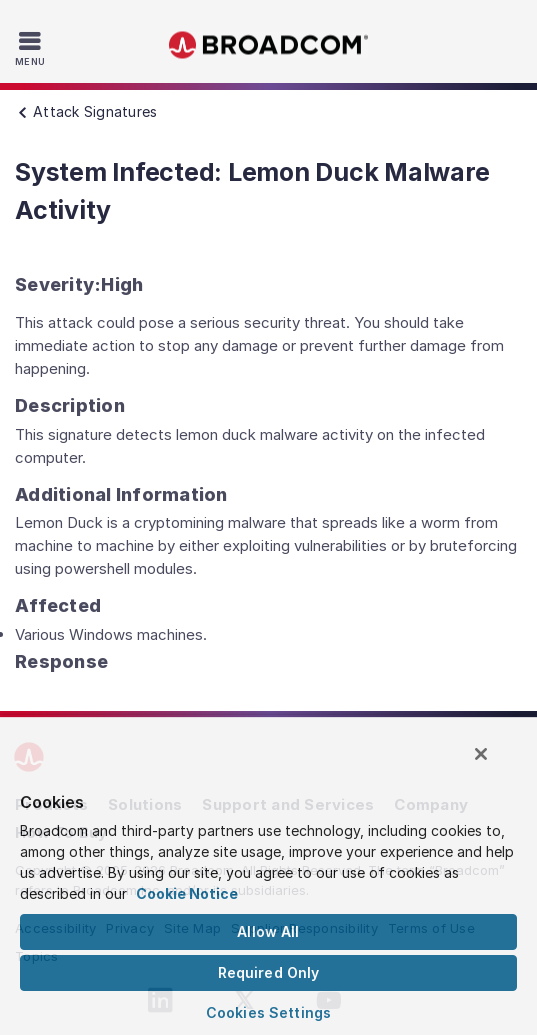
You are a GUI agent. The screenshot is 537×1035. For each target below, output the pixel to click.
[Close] (481, 754)
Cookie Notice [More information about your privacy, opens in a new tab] (187, 893)
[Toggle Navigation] (32, 48)
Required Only (269, 972)
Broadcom (269, 45)
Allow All (268, 931)
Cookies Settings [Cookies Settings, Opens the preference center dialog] (268, 1012)
